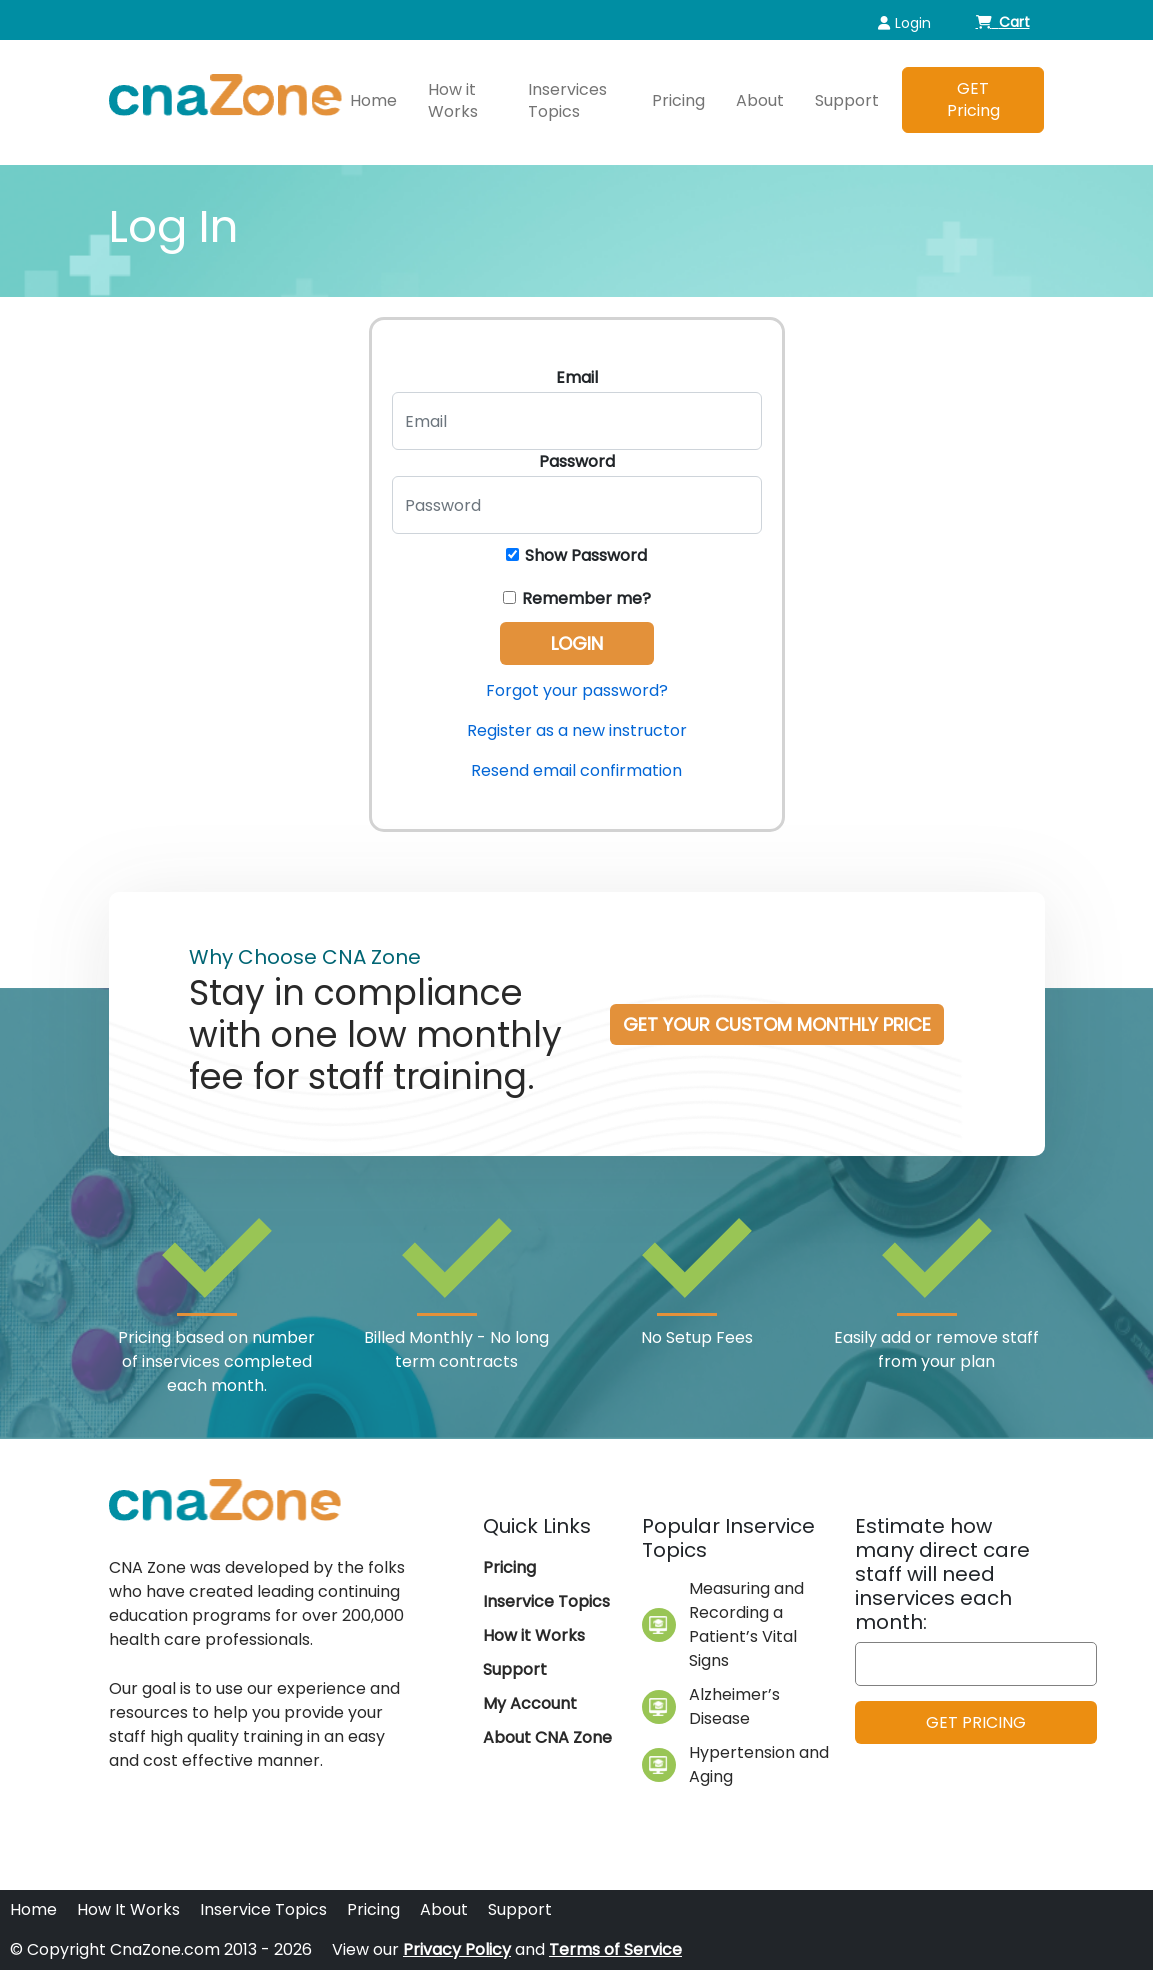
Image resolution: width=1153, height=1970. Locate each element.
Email (577, 377)
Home (373, 100)
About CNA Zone (547, 1737)
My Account (530, 1703)
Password (577, 461)
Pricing (678, 100)
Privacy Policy (457, 1949)
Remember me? (577, 598)
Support (847, 100)
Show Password (576, 555)
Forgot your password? (577, 690)
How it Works (453, 100)
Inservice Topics (546, 1601)
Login (904, 23)
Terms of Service (615, 1949)
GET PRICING (976, 1722)
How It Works (128, 1909)
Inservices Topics (567, 100)
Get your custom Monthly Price (777, 1024)
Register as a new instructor (577, 730)
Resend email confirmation (576, 770)
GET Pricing (973, 99)
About (760, 100)
